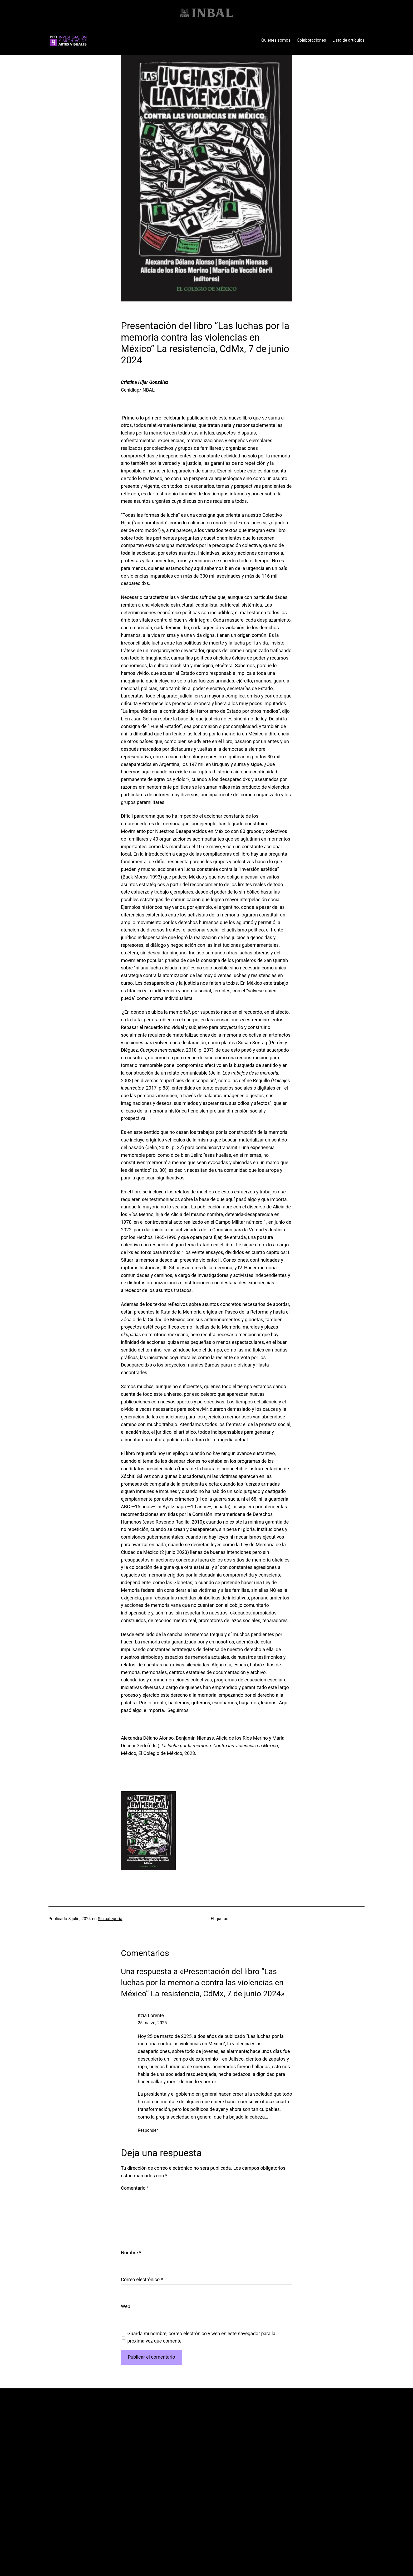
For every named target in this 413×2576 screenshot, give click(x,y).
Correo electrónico (142, 2279)
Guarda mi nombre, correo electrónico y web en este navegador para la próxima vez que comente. (201, 2337)
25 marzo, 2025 (152, 2022)
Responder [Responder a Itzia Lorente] (148, 2130)
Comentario (135, 2188)
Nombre (131, 2252)
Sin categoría (110, 1918)
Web (125, 2306)
